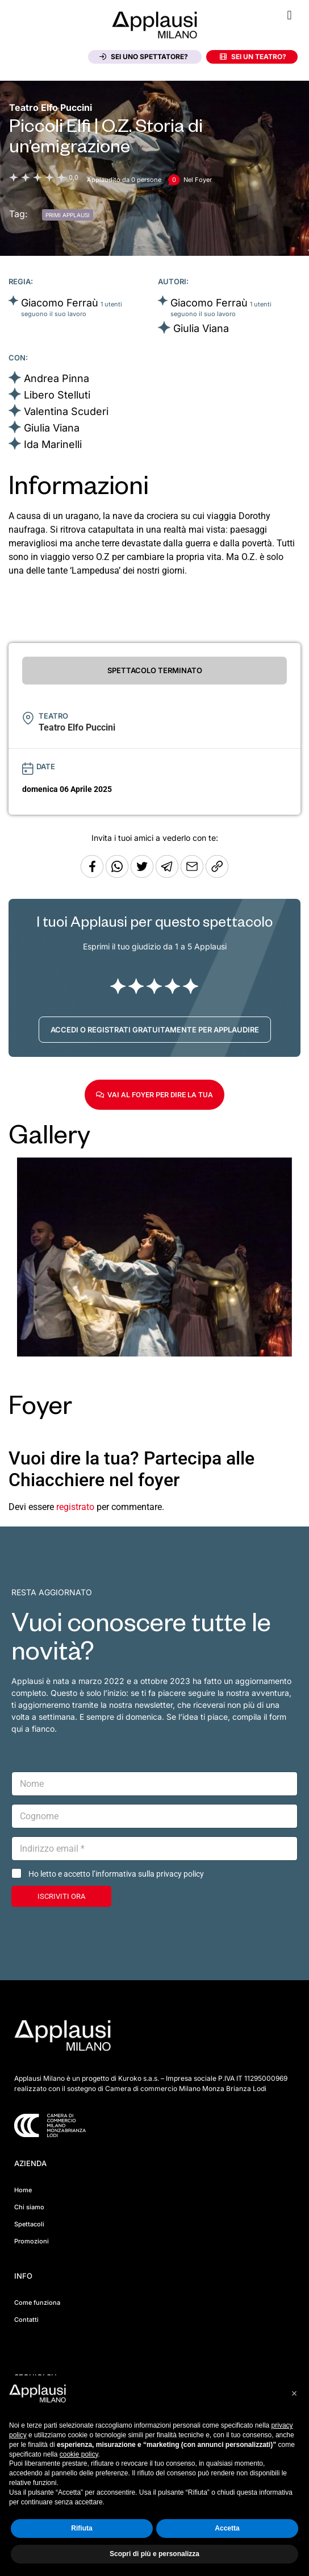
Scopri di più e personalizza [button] (154, 2554)
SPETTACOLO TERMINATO (154, 670)
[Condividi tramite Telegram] (168, 874)
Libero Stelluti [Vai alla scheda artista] (57, 395)
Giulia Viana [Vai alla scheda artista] (201, 328)
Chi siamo (29, 2207)
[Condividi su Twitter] (143, 874)
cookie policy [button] (79, 2454)
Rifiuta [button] (81, 2528)
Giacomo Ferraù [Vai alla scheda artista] (59, 303)
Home (23, 2190)
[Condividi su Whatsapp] (118, 874)
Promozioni (31, 2241)
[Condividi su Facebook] (92, 874)
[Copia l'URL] (193, 874)
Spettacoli (29, 2224)
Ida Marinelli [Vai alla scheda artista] (53, 444)
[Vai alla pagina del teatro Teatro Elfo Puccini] (50, 107)
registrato (75, 1506)
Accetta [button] (227, 2528)
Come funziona (37, 2303)
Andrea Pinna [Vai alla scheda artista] (56, 378)
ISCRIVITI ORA (61, 1896)
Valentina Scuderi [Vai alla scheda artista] (66, 411)
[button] (289, 15)
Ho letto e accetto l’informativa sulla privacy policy (116, 1873)
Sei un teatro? (253, 56)
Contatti (26, 2320)
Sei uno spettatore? (143, 56)
